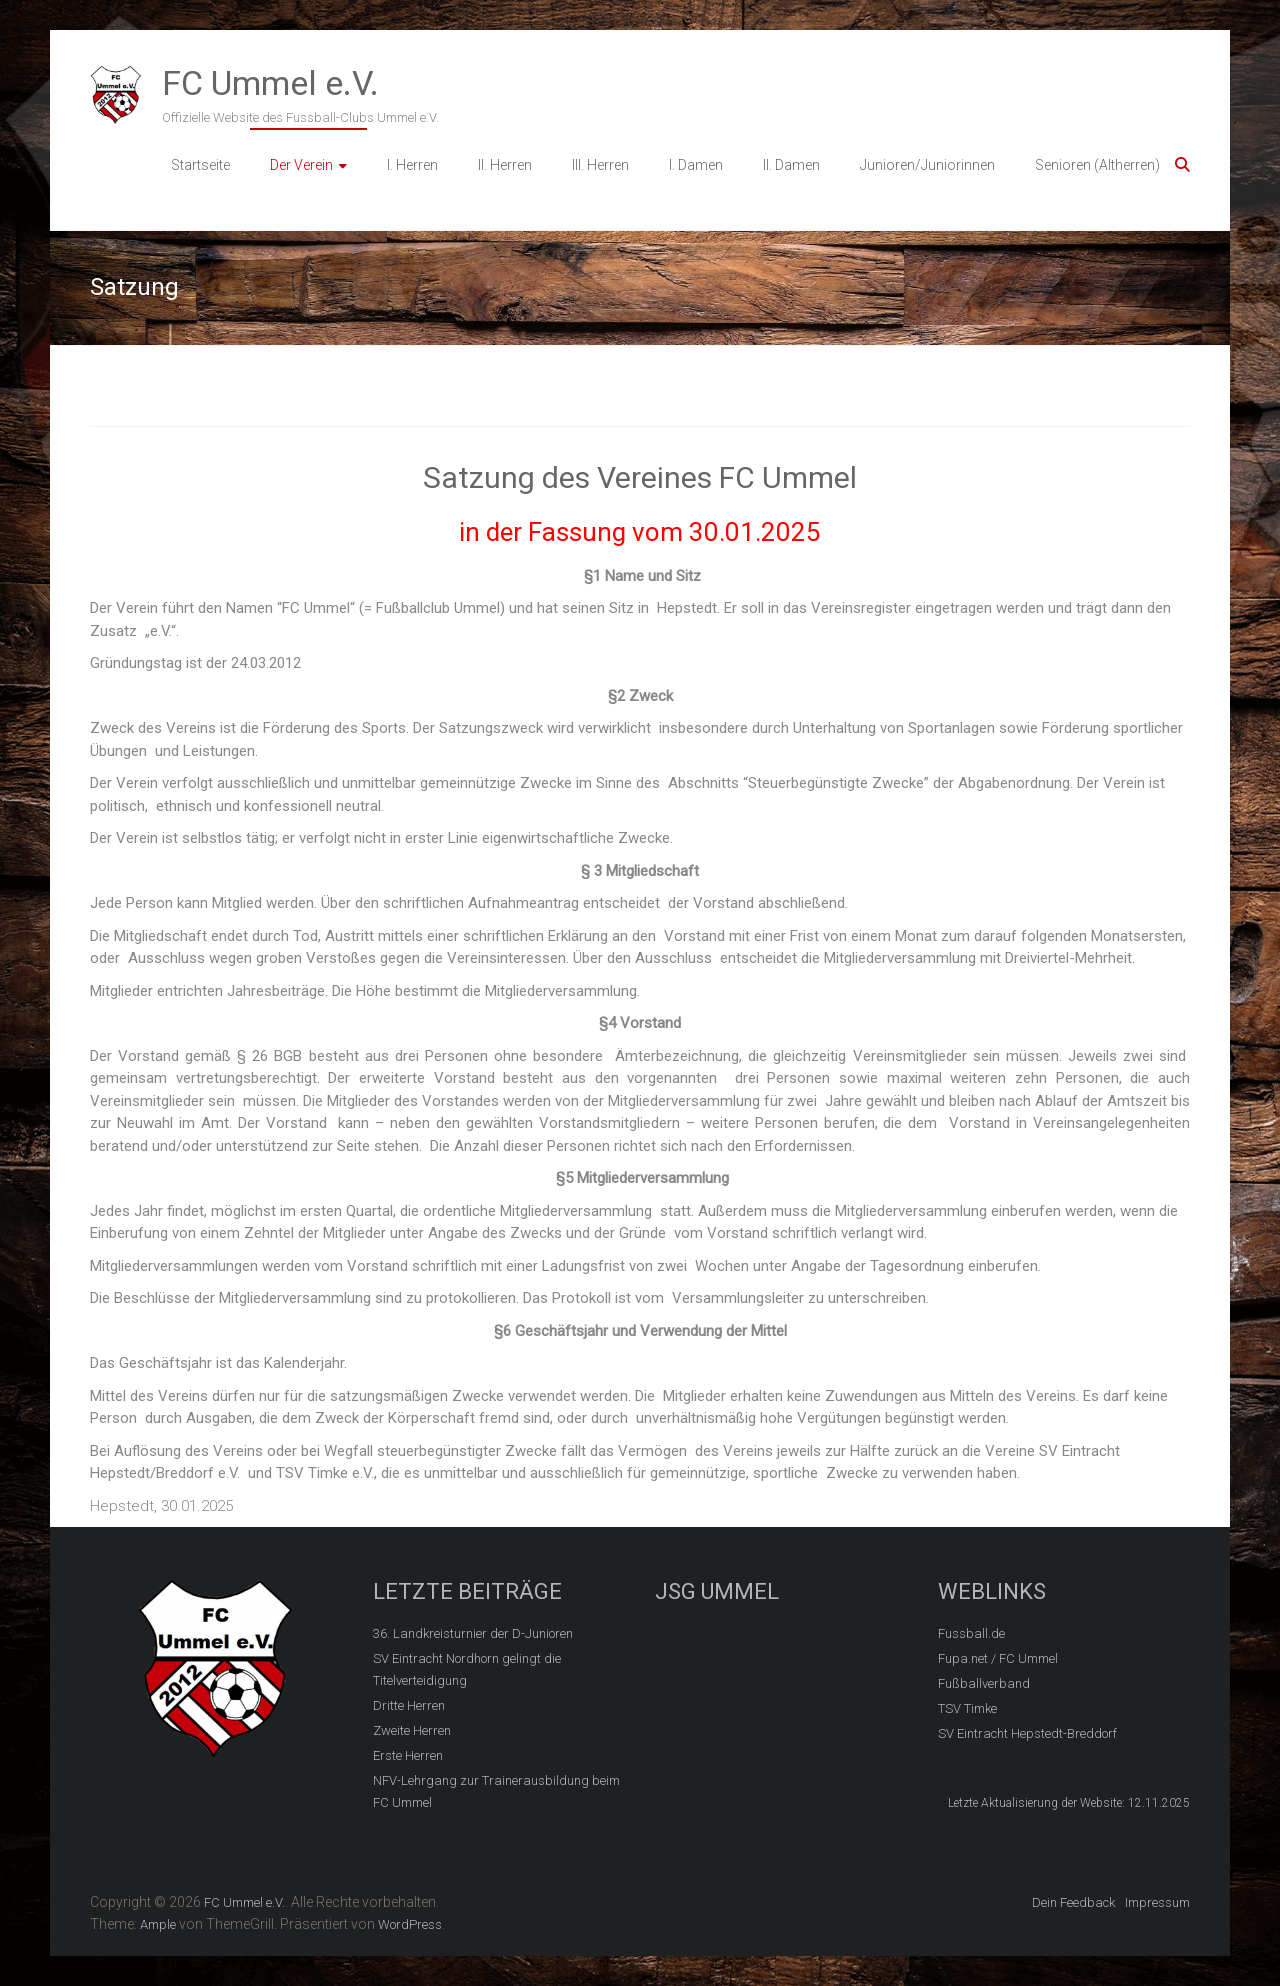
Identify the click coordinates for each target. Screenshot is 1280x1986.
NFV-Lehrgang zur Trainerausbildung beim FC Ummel (496, 1791)
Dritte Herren (409, 1705)
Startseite (200, 165)
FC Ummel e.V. (270, 83)
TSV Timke (967, 1708)
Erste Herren (408, 1755)
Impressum (1157, 1902)
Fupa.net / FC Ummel (998, 1658)
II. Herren (505, 165)
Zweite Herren (412, 1730)
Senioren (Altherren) (1097, 165)
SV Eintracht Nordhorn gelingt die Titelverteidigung (467, 1669)
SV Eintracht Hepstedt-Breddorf (1027, 1733)
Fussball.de (971, 1633)
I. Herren (412, 165)
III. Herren (600, 165)
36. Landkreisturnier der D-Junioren (473, 1633)
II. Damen (791, 165)
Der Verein (301, 165)
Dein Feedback (1073, 1902)
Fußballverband (984, 1683)
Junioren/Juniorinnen (927, 165)
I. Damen (696, 165)
